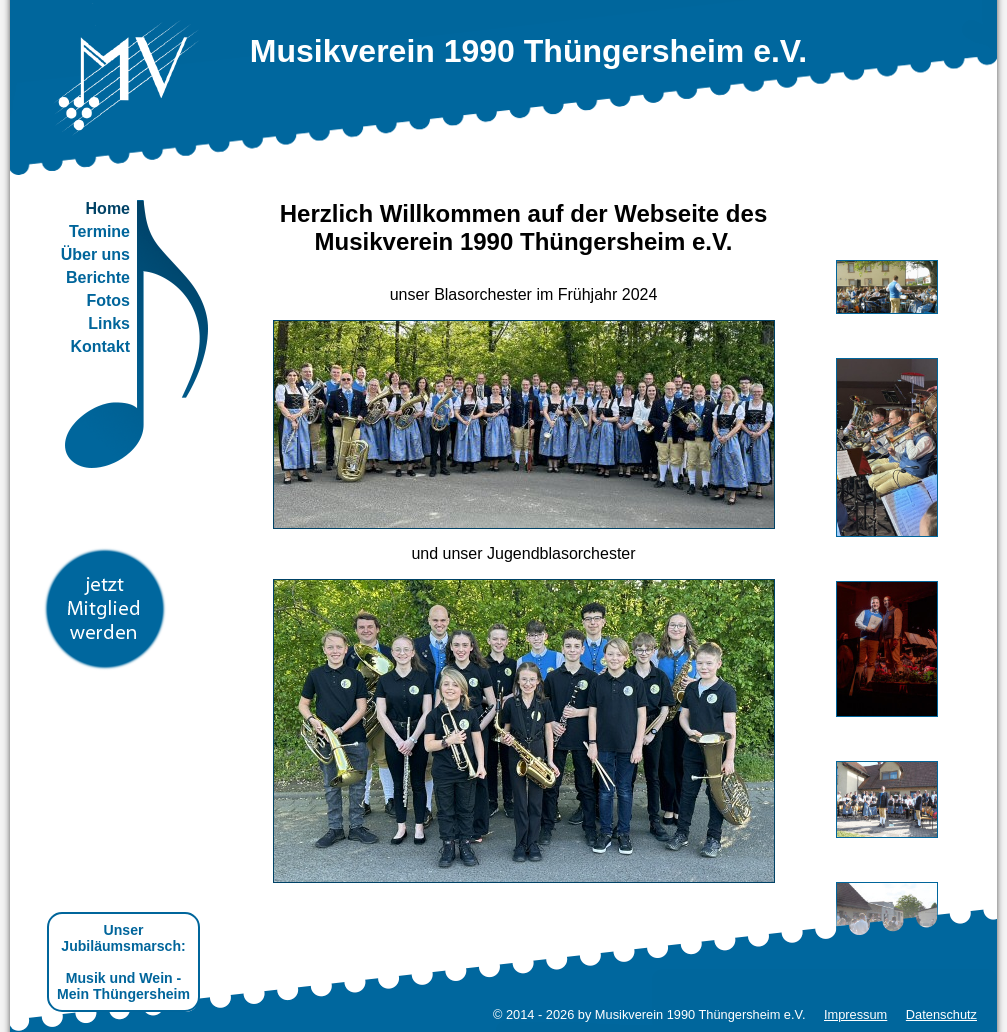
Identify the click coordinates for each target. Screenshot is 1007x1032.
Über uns (95, 254)
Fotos (108, 300)
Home (108, 208)
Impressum (855, 1014)
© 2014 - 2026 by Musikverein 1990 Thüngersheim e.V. (649, 1014)
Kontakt (100, 346)
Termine (99, 231)
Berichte (98, 277)
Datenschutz (941, 1014)
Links (109, 323)
